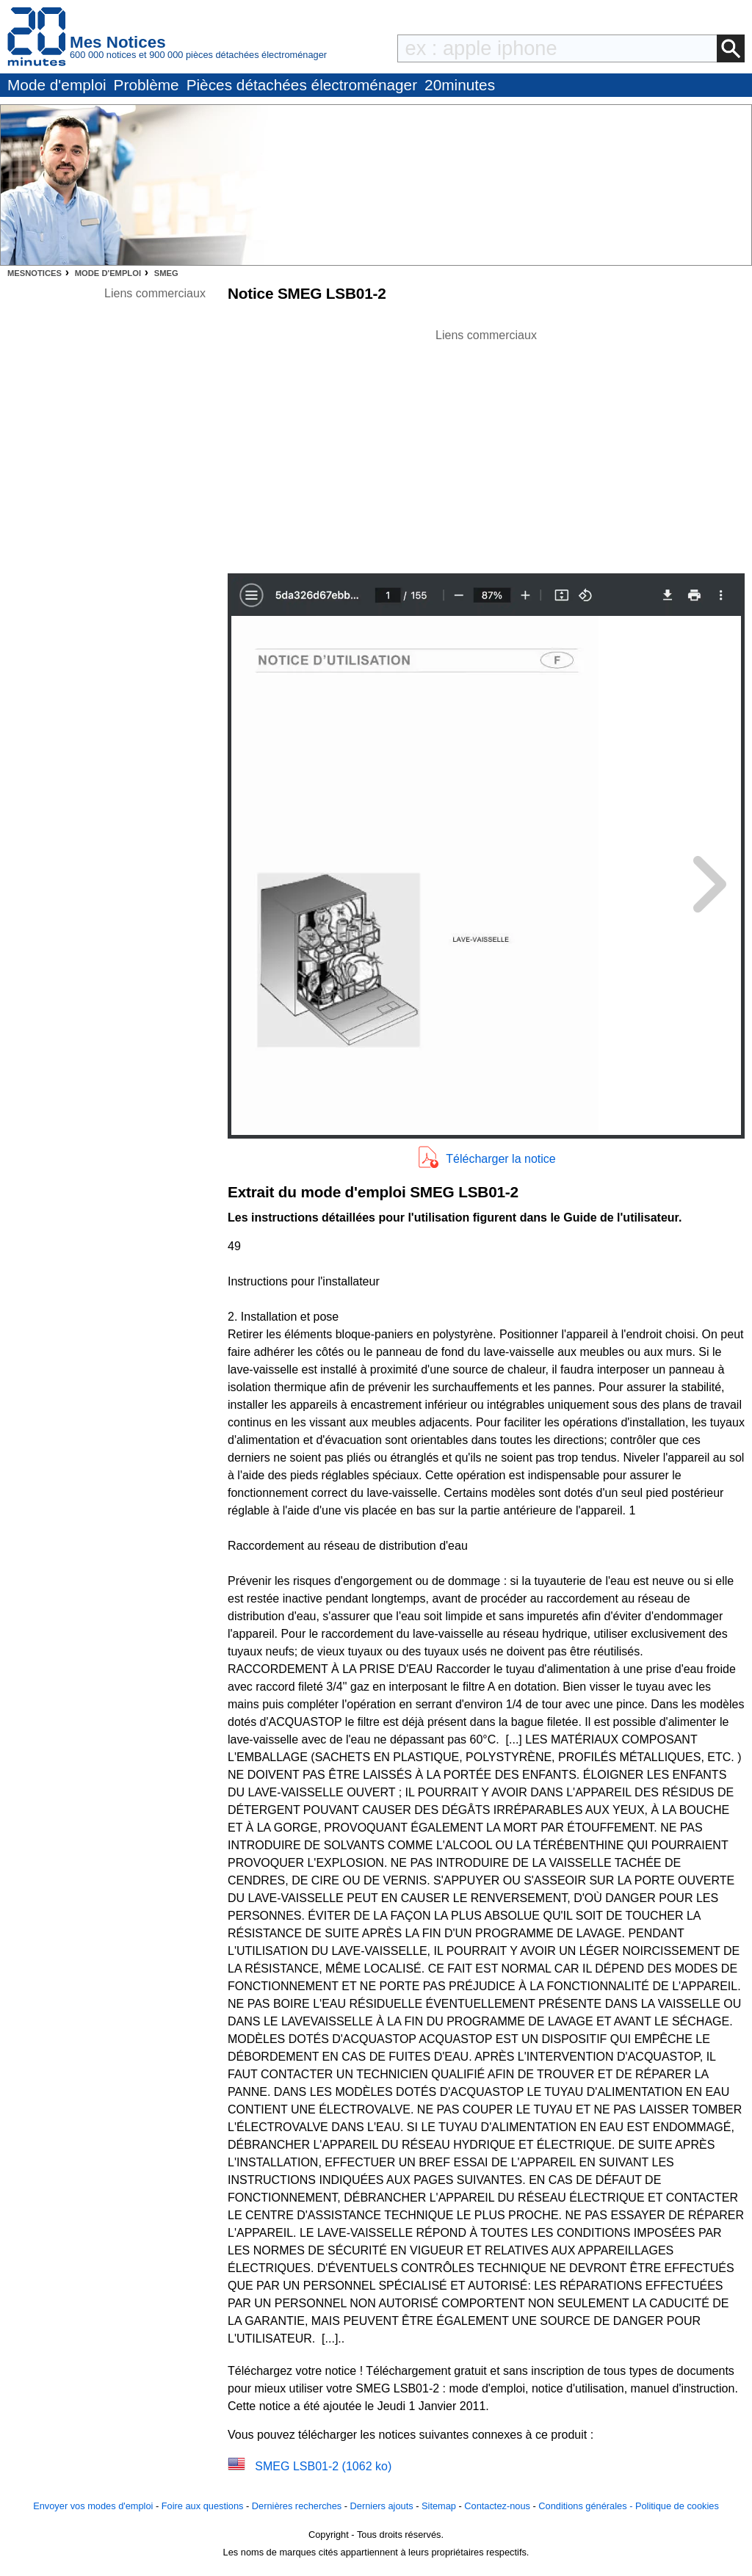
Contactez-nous (497, 2505)
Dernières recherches (296, 2505)
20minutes (459, 84)
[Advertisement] (486, 447)
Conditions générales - (586, 2505)
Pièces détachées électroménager (302, 84)
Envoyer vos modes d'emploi (93, 2505)
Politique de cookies (677, 2505)
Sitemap (439, 2505)
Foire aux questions (203, 2505)
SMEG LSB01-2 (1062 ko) (323, 2466)
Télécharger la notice (500, 1159)
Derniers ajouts (381, 2505)
